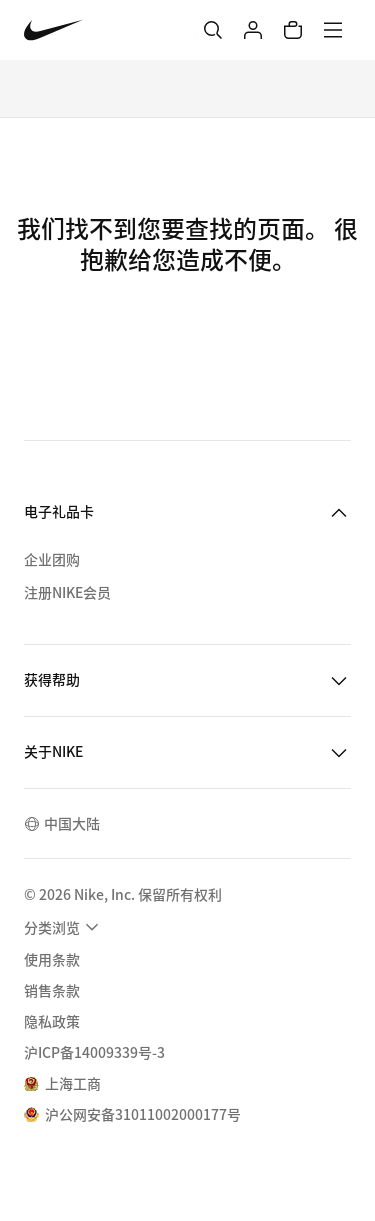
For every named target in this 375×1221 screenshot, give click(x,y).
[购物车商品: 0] (293, 30)
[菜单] (333, 30)
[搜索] (213, 30)
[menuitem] (64, 927)
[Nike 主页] (53, 30)
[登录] (253, 30)
